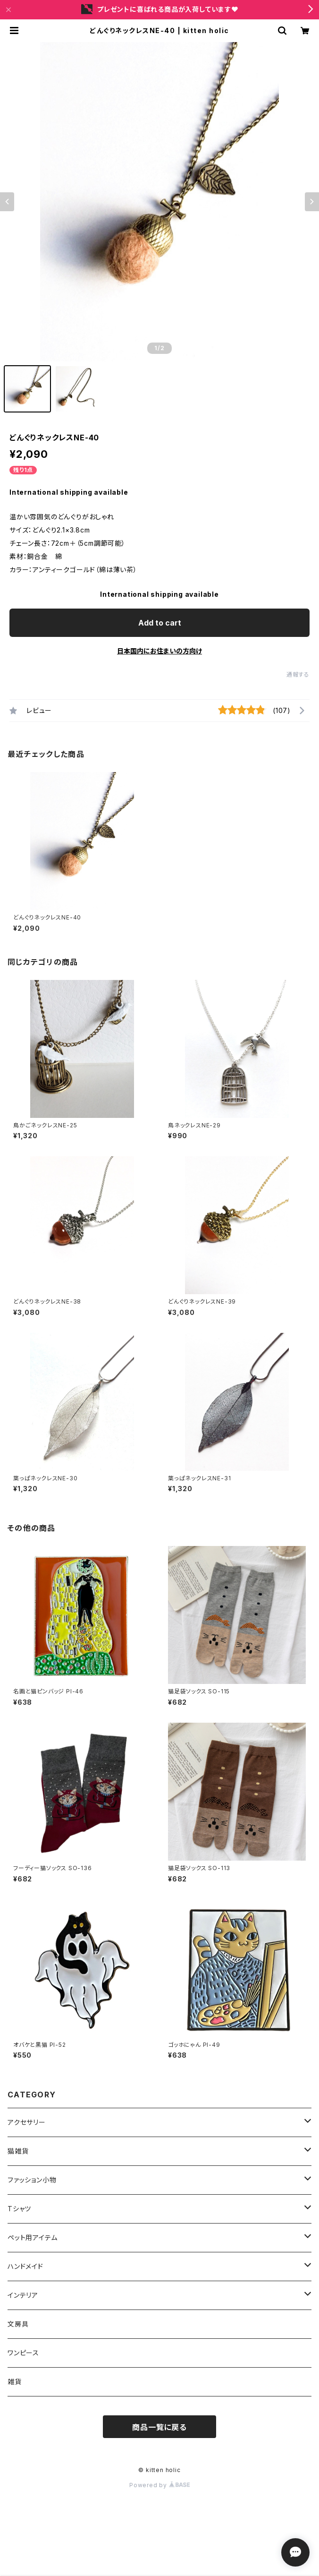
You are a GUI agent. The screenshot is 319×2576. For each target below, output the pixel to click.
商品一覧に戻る (159, 2427)
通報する (298, 674)
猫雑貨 (18, 2151)
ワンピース (23, 2353)
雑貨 (15, 2382)
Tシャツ (23, 2209)
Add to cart (159, 622)
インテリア (23, 2295)
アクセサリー (27, 2122)
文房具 (18, 2324)
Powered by (159, 2485)
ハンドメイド (25, 2266)
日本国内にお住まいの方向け (159, 651)
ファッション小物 (35, 2180)
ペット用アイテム (32, 2237)
